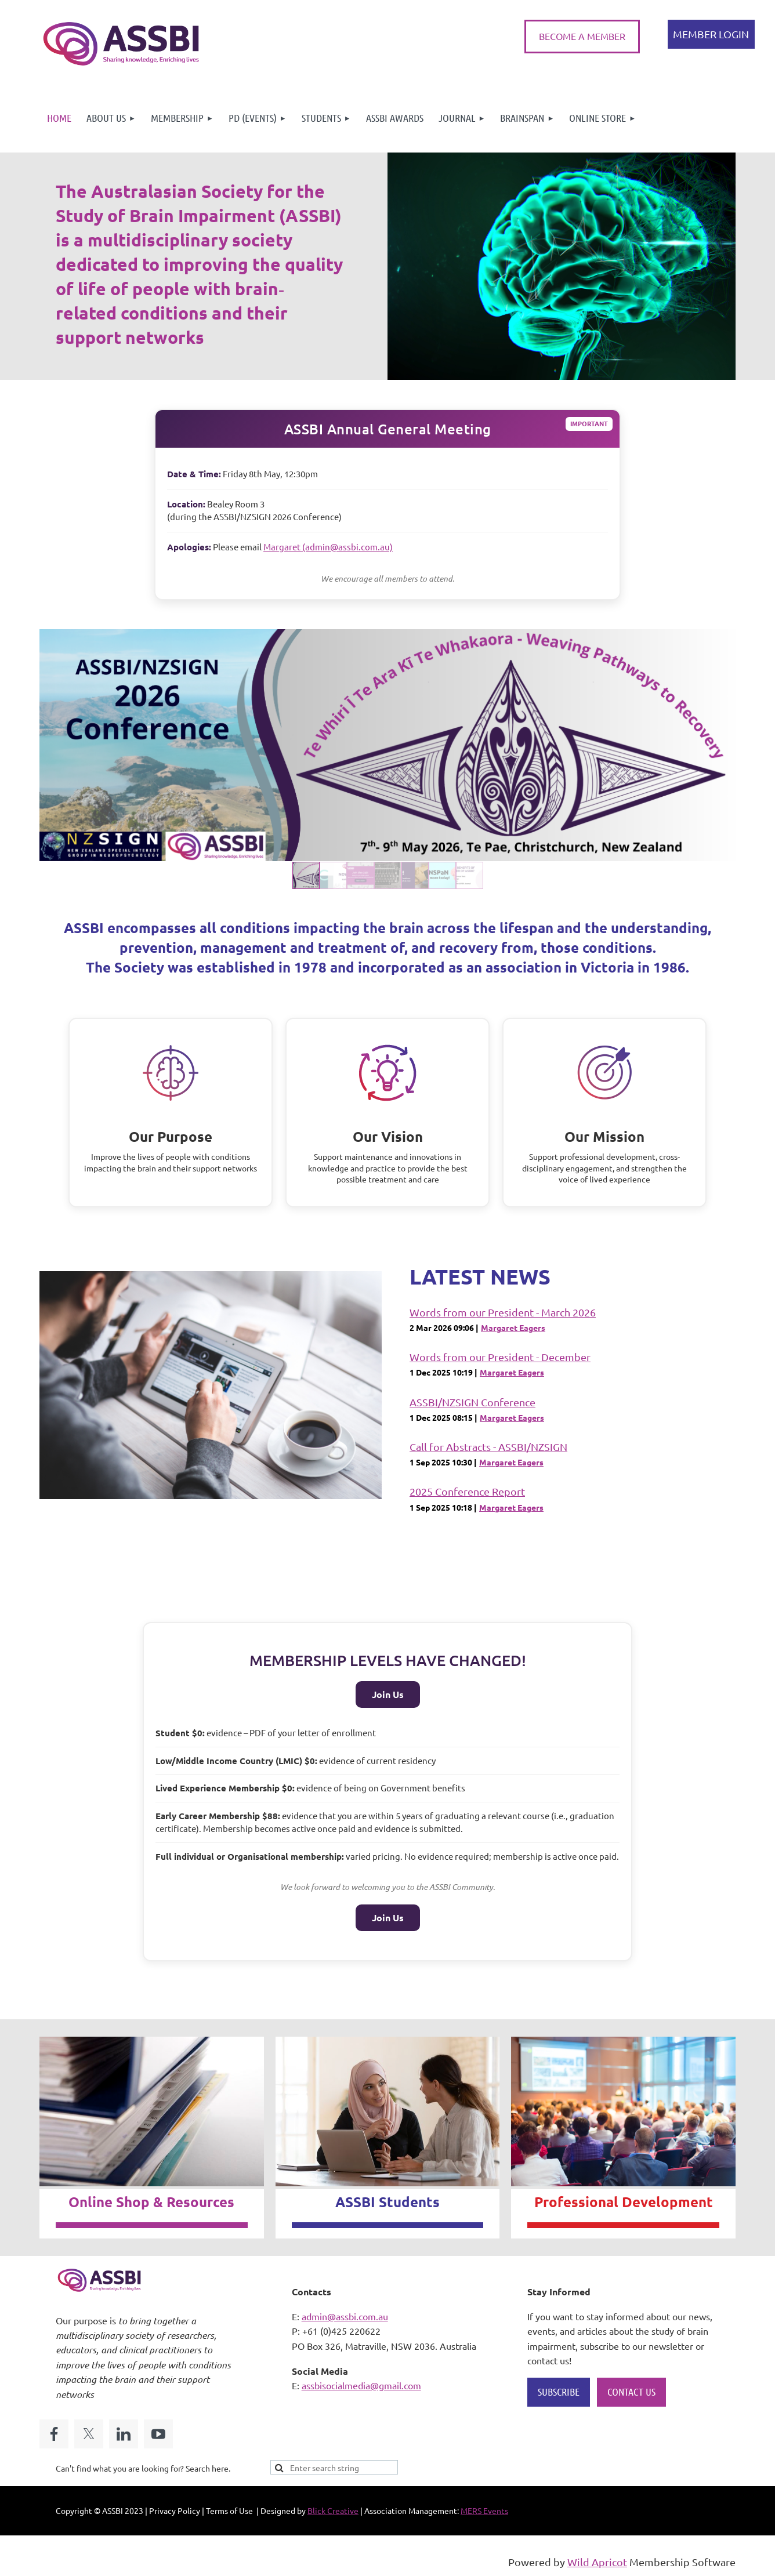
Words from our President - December (500, 1357)
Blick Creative (332, 2510)
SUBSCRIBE (559, 2391)
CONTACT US (631, 2391)
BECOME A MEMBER (582, 36)
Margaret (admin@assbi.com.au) (328, 546)
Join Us (388, 1694)
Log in (711, 34)
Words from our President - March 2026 (503, 1312)
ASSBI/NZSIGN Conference (472, 1402)
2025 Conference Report (467, 1491)
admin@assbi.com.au (345, 2316)
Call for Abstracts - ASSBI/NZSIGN (488, 1447)
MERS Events (484, 2510)
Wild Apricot (597, 2562)
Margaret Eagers (513, 1327)
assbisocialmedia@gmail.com (361, 2385)
